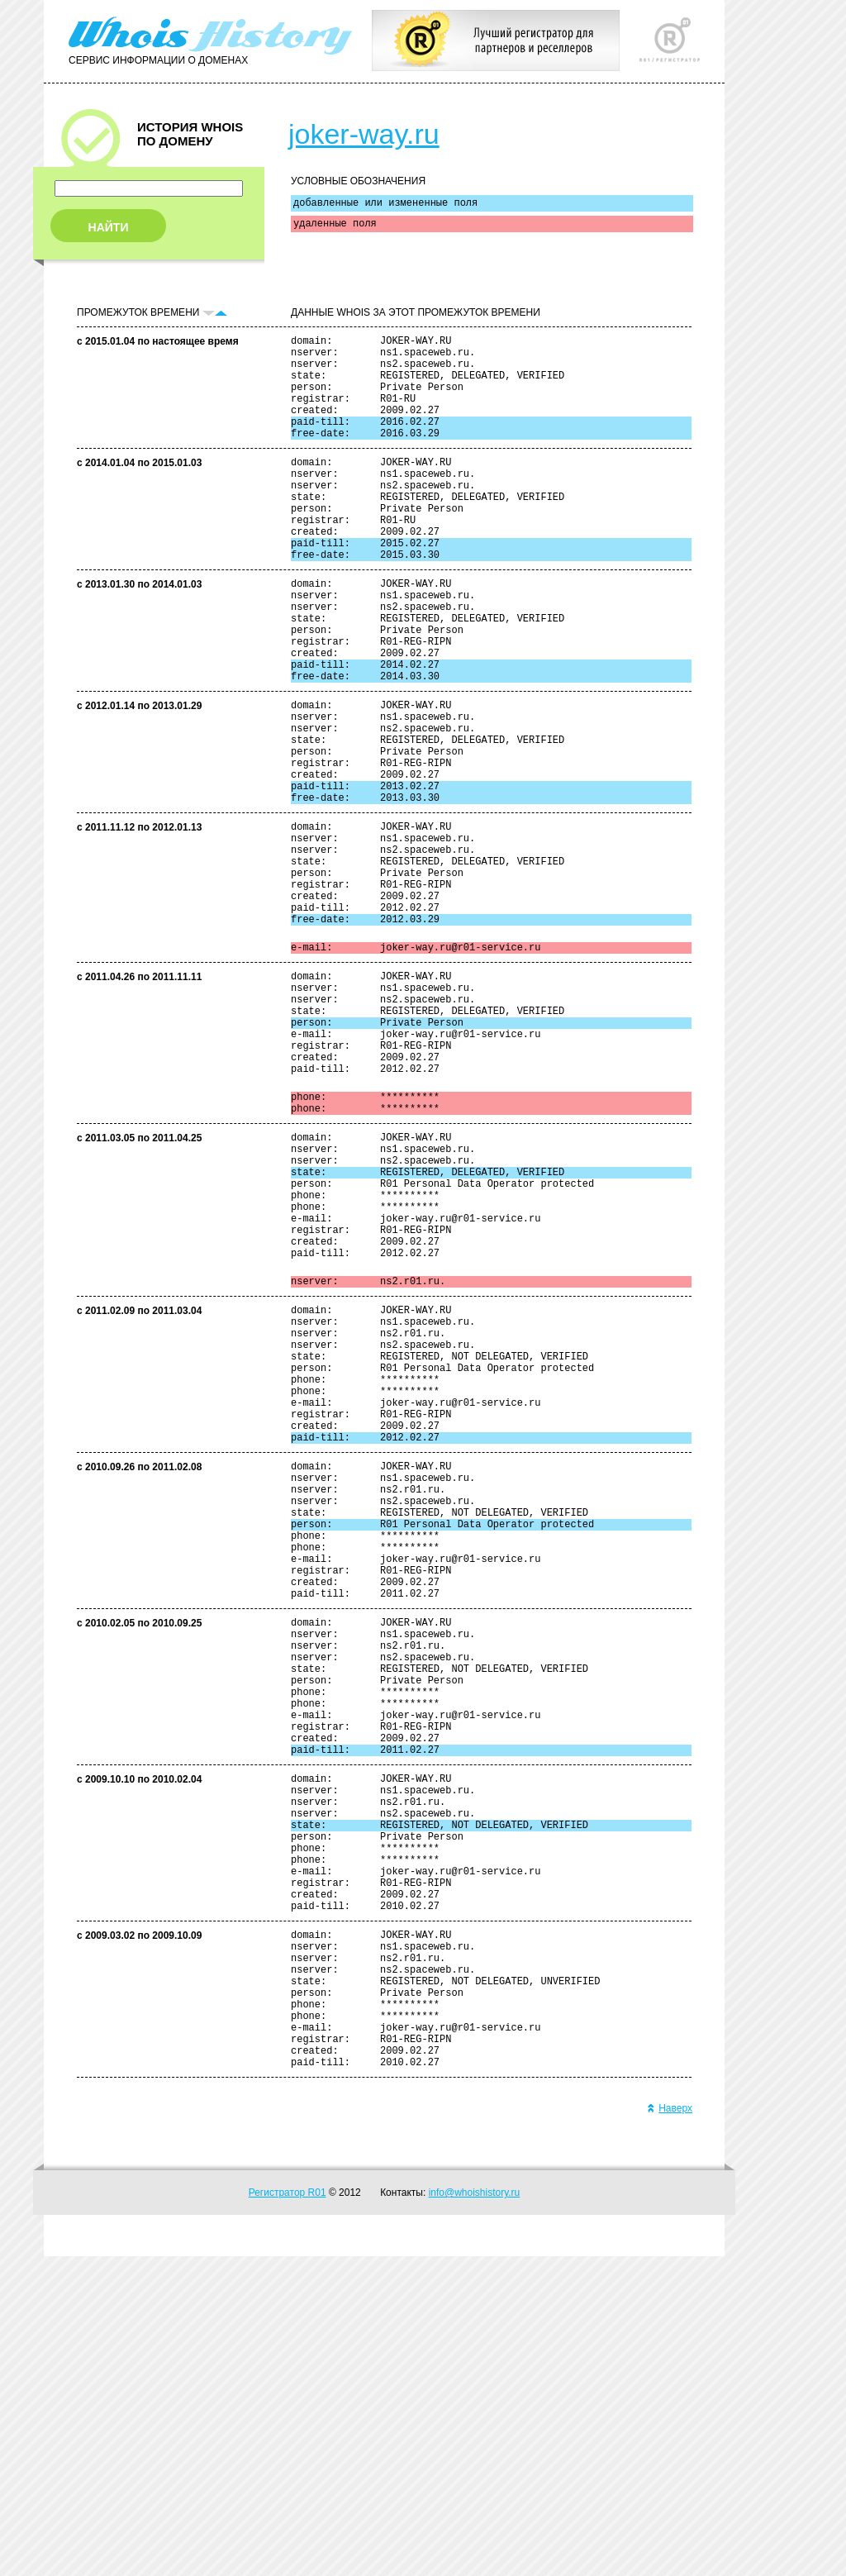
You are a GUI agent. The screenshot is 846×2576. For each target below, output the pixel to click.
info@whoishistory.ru (474, 2512)
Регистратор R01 (287, 2512)
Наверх (669, 2428)
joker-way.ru (364, 134)
